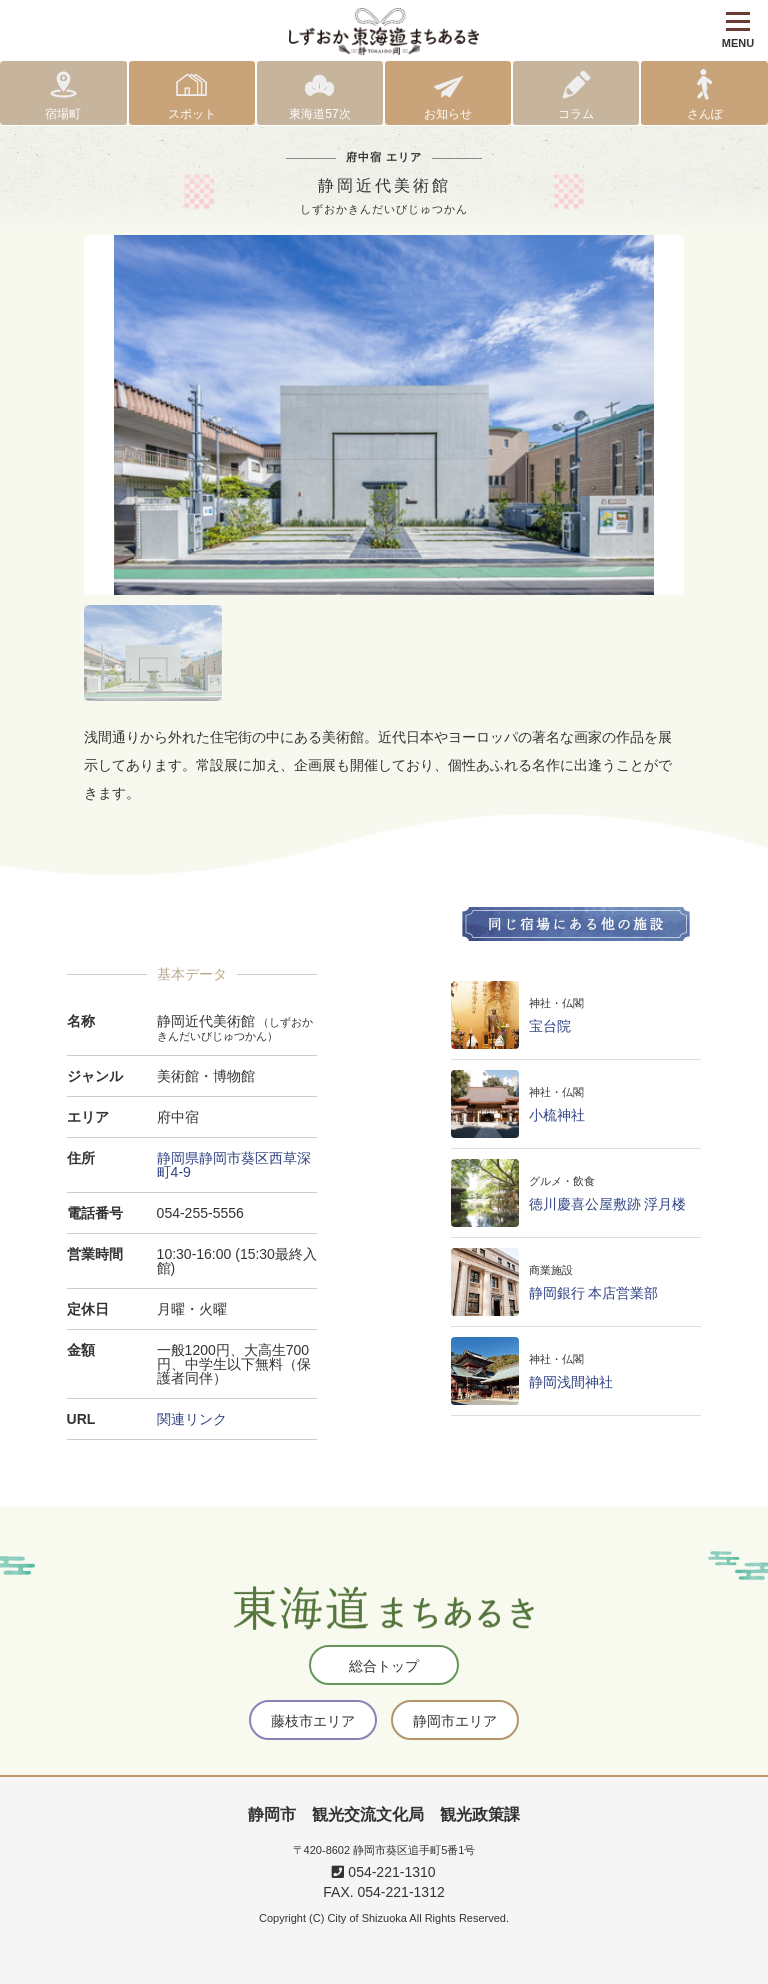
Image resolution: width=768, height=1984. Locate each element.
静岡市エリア (455, 1721)
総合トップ (384, 1666)
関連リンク (192, 1419)
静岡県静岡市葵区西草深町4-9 (234, 1165)
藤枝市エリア (313, 1721)
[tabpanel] (384, 415)
